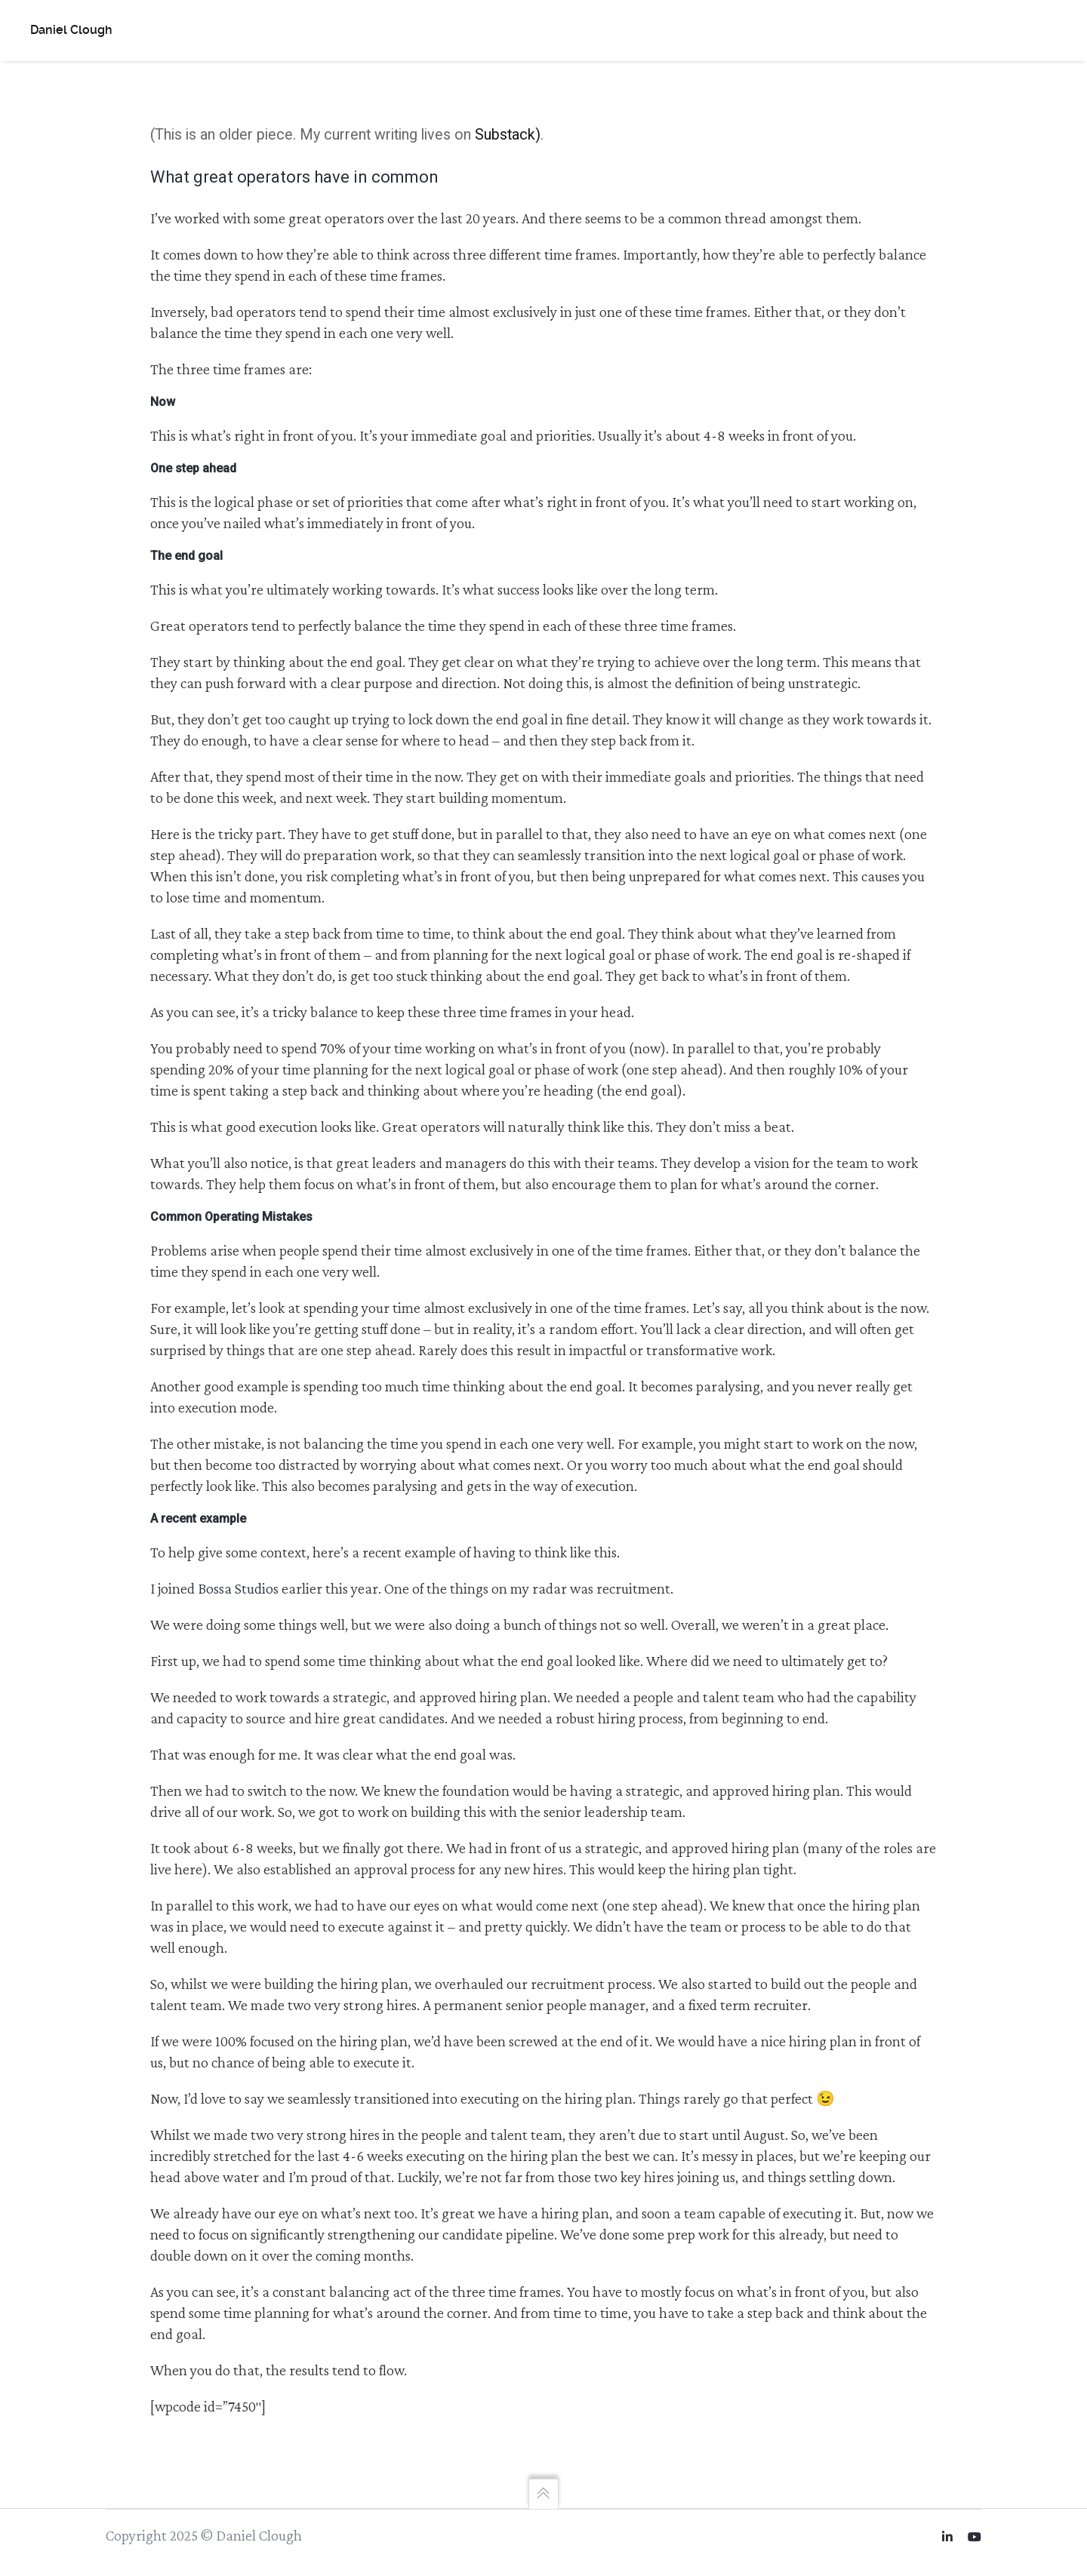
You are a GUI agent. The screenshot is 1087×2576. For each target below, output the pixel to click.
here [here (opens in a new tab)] (188, 1869)
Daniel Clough (71, 30)
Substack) (507, 135)
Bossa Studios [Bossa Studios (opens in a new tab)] (238, 1589)
